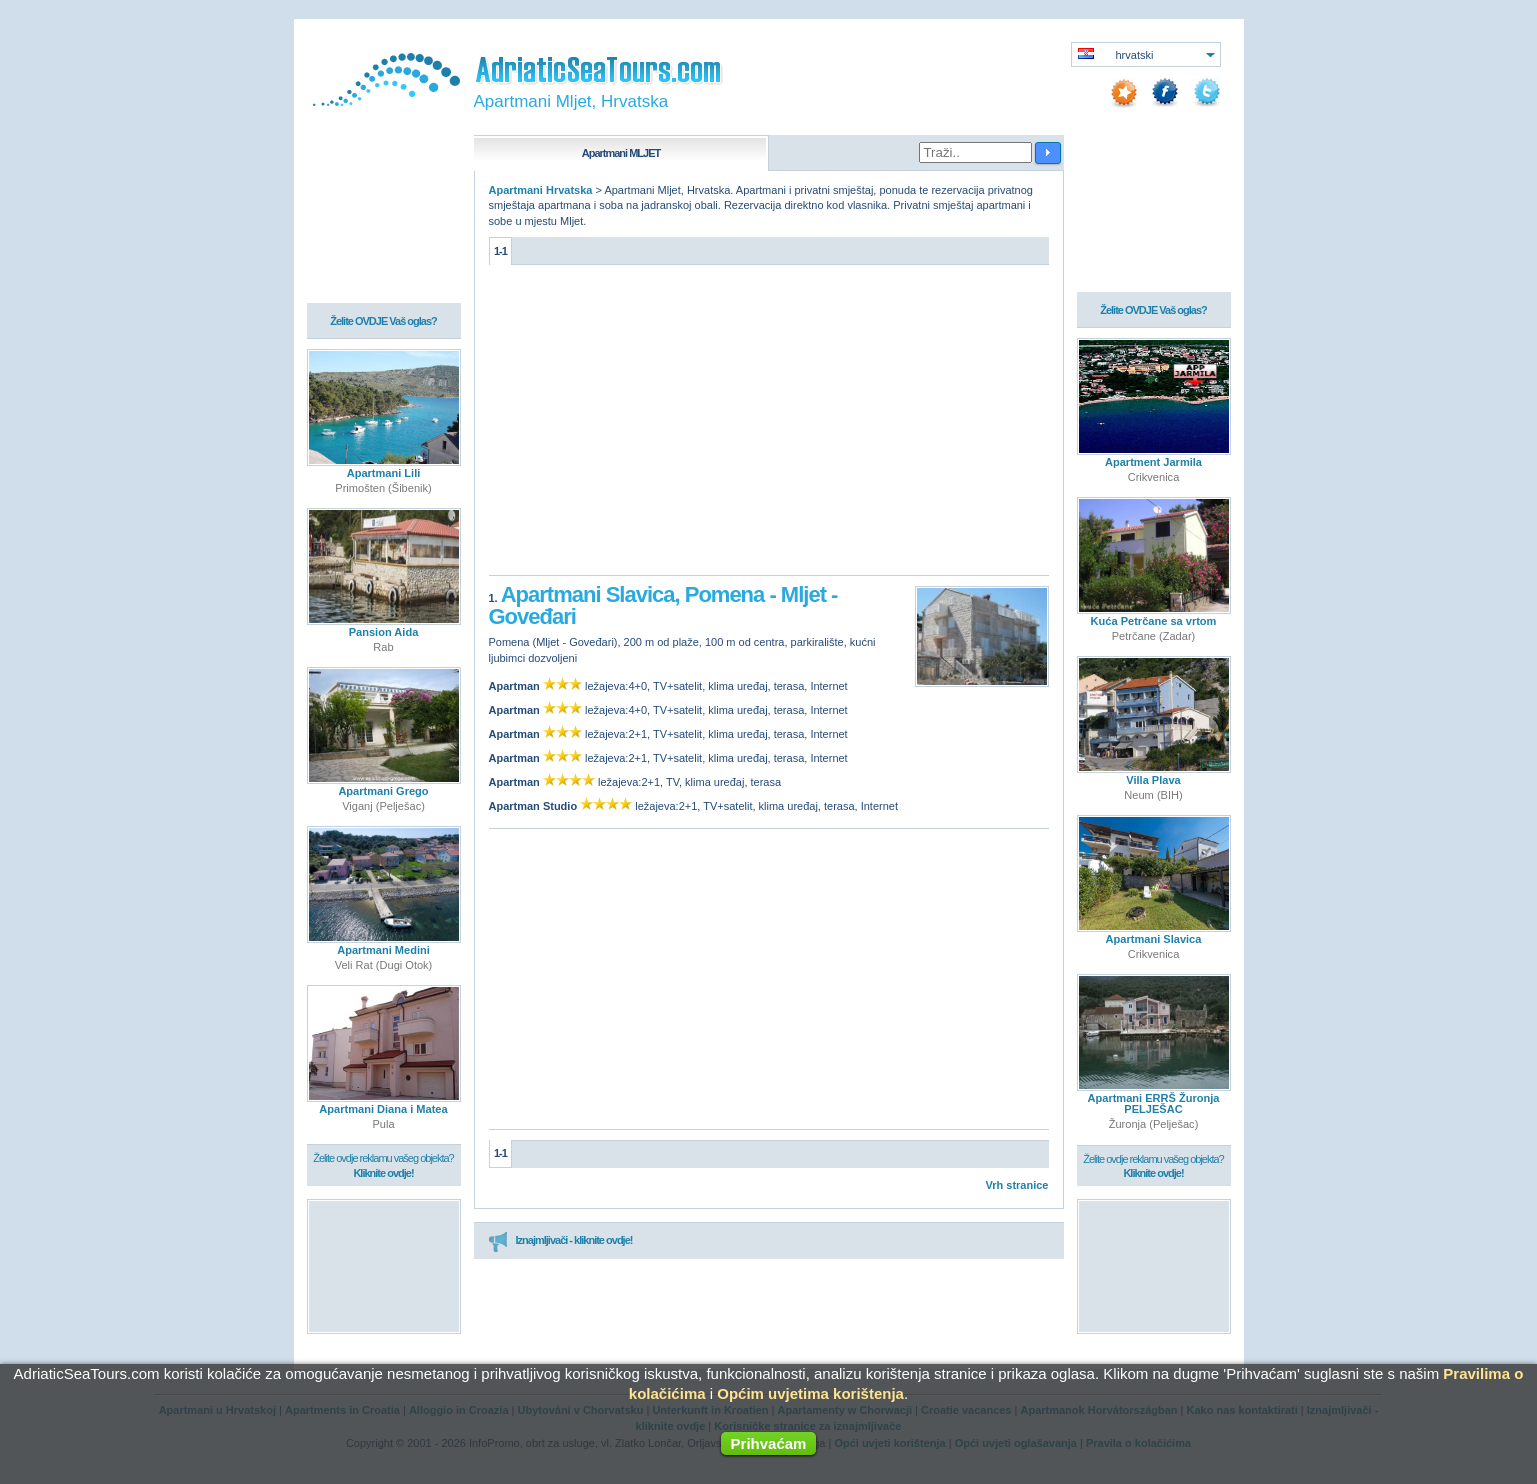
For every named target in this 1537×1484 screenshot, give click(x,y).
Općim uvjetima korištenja (810, 1393)
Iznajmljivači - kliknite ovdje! (560, 1241)
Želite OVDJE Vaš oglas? (383, 322)
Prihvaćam (769, 1443)
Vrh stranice (1017, 1185)
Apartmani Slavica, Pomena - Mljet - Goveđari (663, 605)
